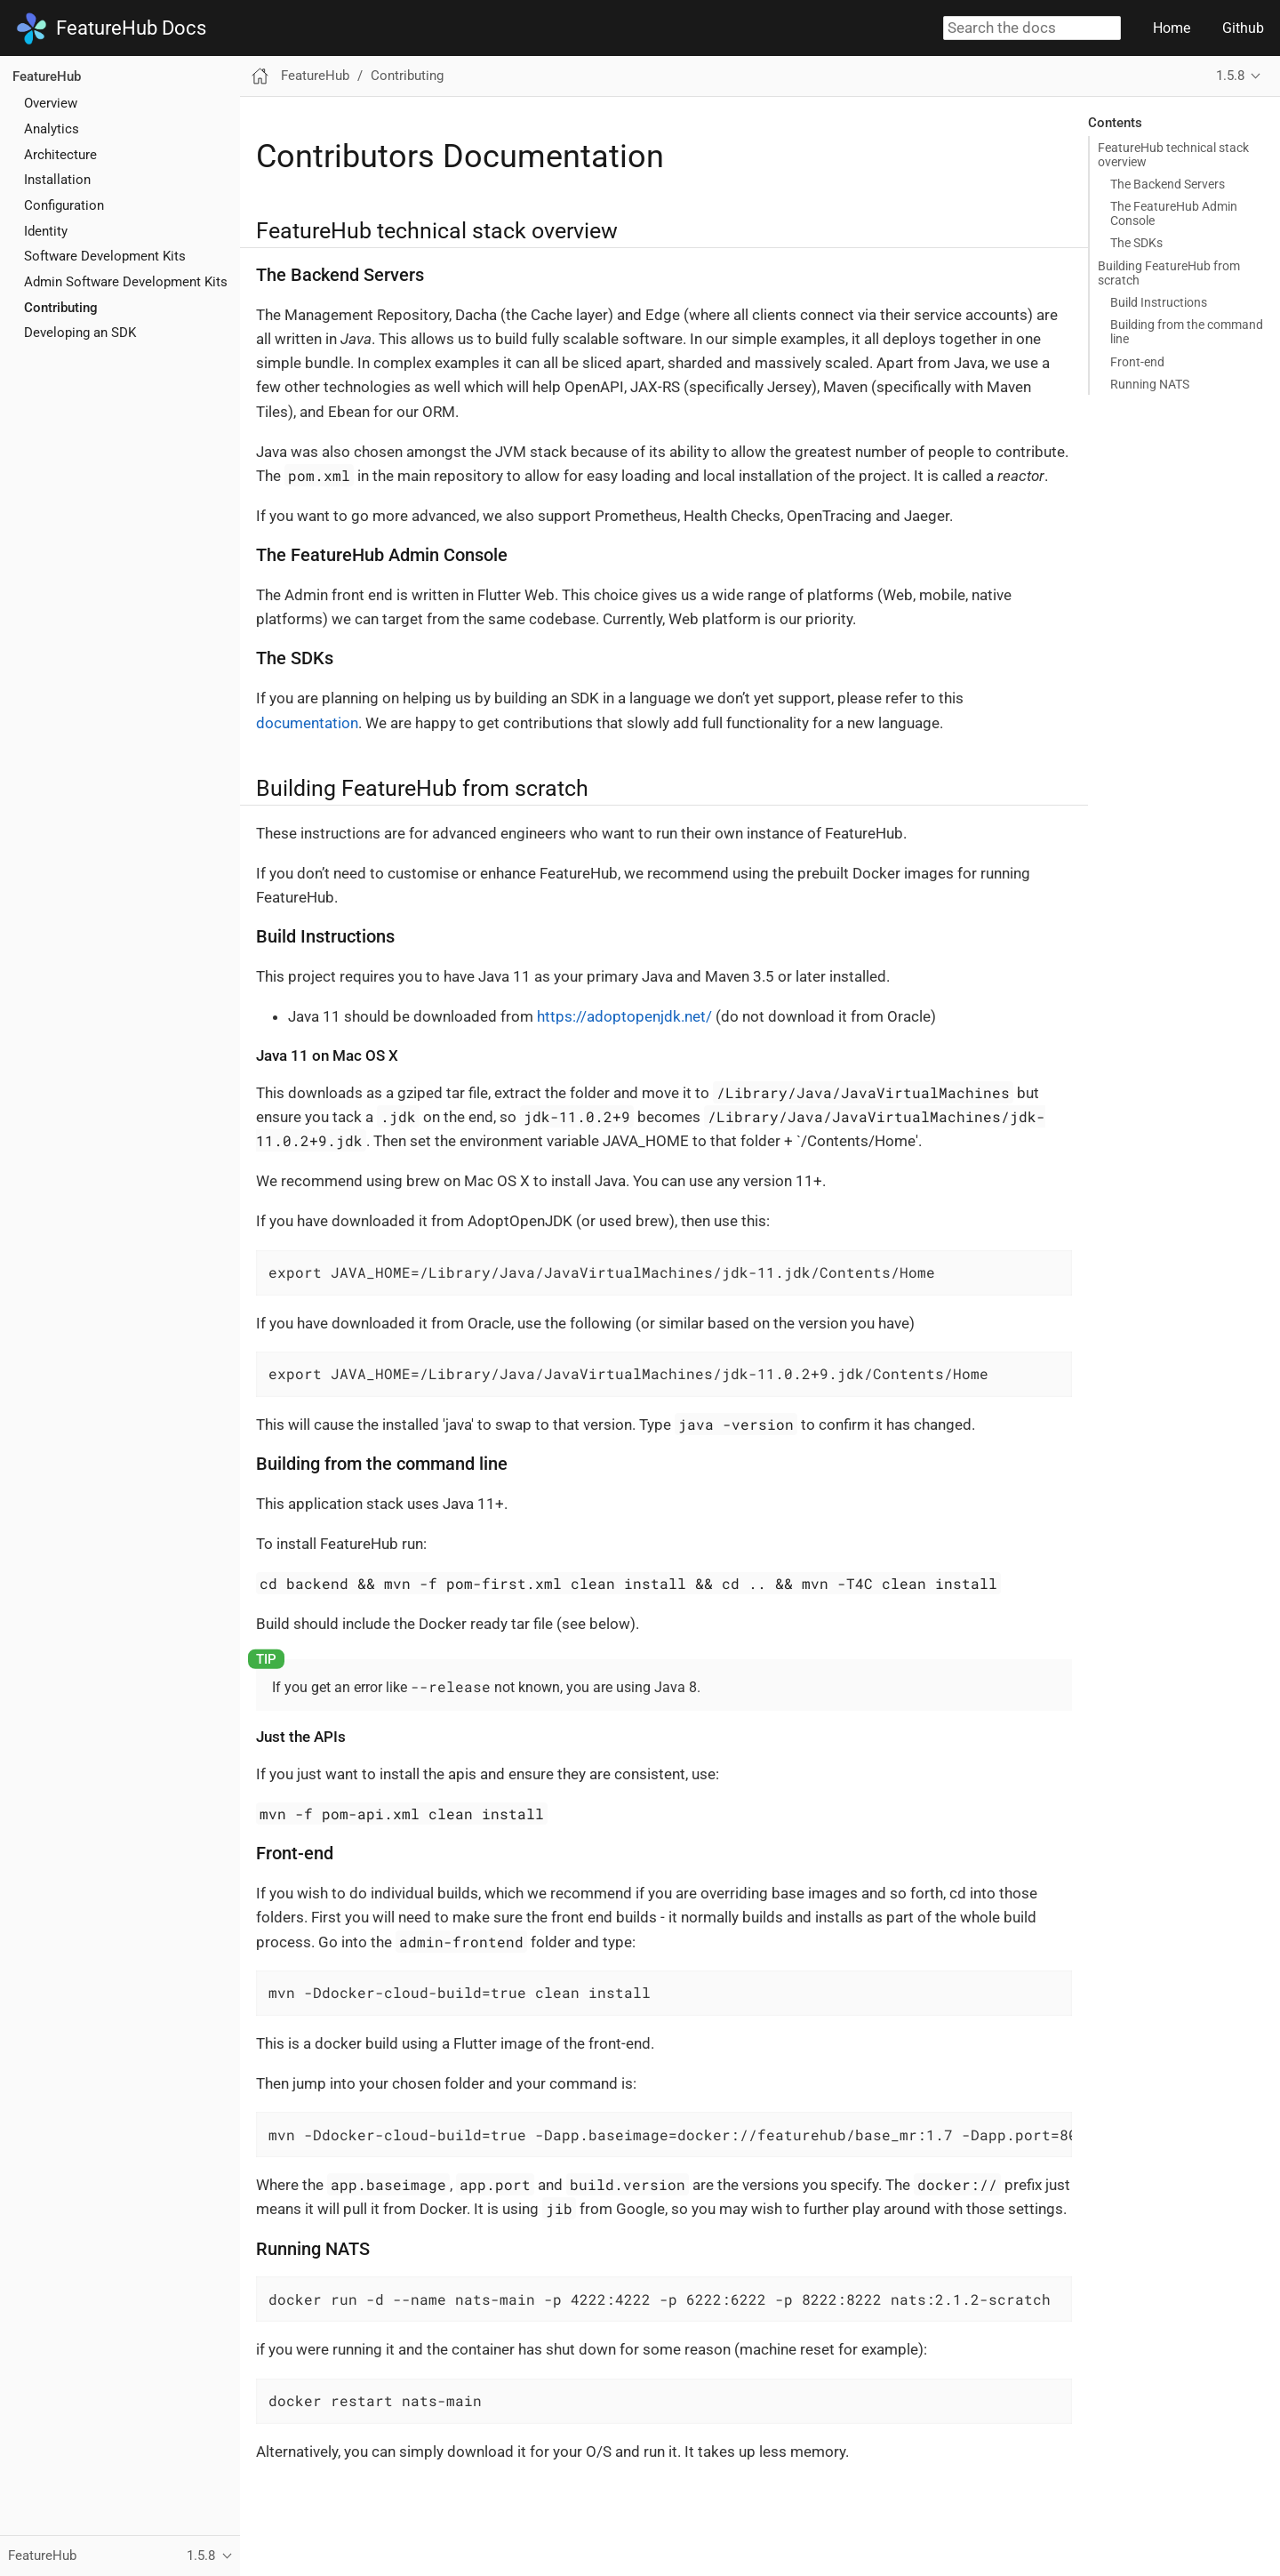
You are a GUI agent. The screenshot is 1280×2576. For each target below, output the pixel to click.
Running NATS (1149, 384)
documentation (307, 723)
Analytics (51, 129)
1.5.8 (1230, 76)
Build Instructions (1158, 302)
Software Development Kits (105, 256)
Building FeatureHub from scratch (1169, 273)
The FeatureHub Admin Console (1173, 213)
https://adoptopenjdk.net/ (624, 1016)
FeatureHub (46, 76)
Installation (57, 180)
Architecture (60, 155)
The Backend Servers (1167, 184)
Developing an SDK (80, 333)
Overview (50, 103)
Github (1243, 28)
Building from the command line (1186, 331)
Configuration (64, 205)
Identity (46, 231)
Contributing (61, 308)
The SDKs (1136, 243)
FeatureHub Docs (111, 28)
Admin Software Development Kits (126, 282)
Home (1171, 28)
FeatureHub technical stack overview (1173, 154)
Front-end (1137, 362)
